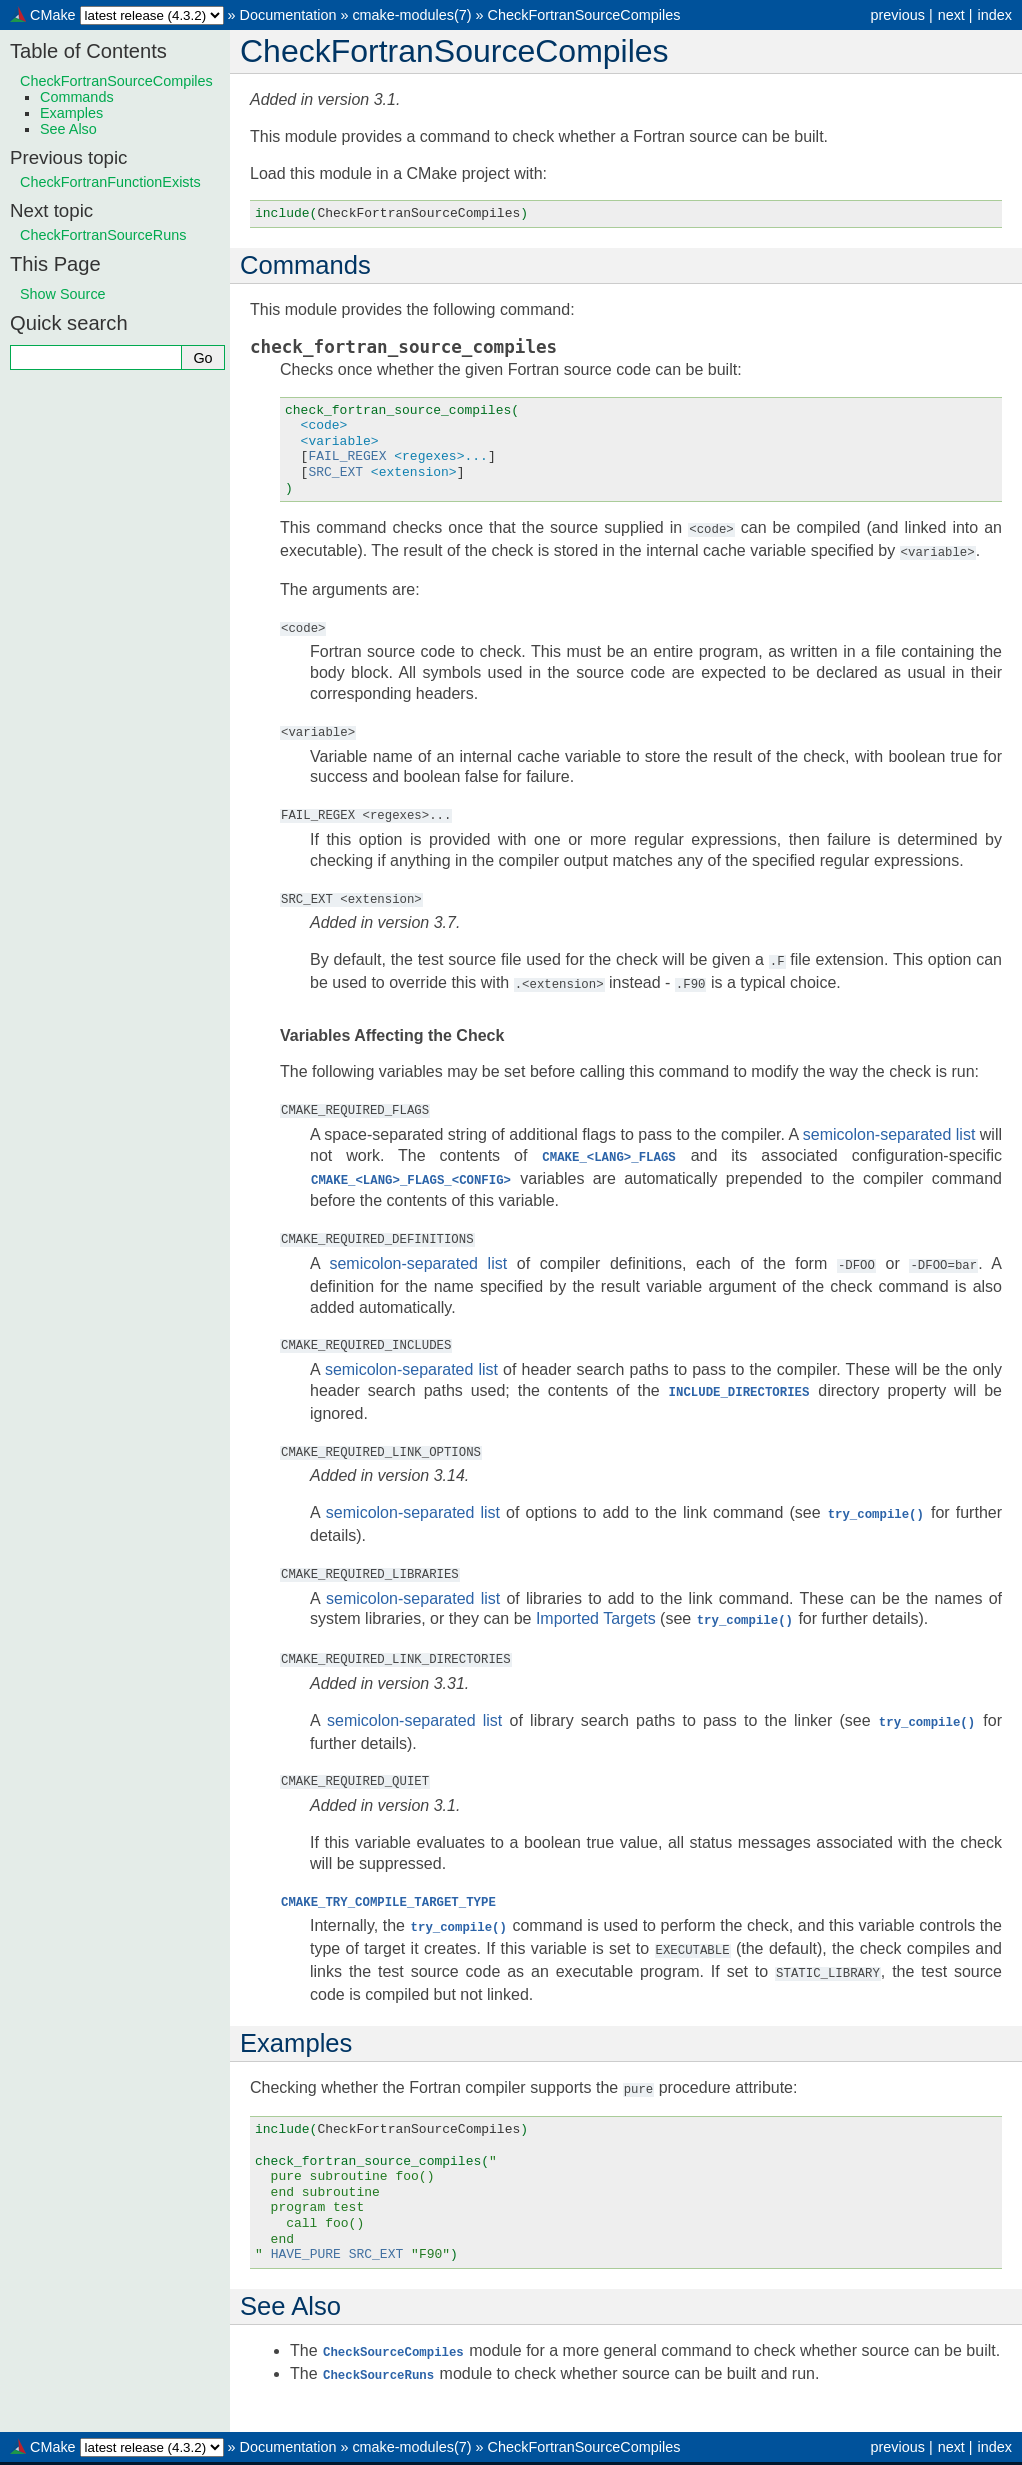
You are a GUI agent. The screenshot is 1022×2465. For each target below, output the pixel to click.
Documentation (288, 15)
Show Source (63, 294)
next (951, 15)
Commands (77, 97)
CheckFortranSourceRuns (103, 235)
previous (897, 15)
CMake (53, 15)
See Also (68, 129)
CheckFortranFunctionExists (110, 182)
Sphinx (679, 2449)
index (995, 15)
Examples (71, 113)
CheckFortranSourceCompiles (584, 15)
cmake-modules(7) (411, 15)
